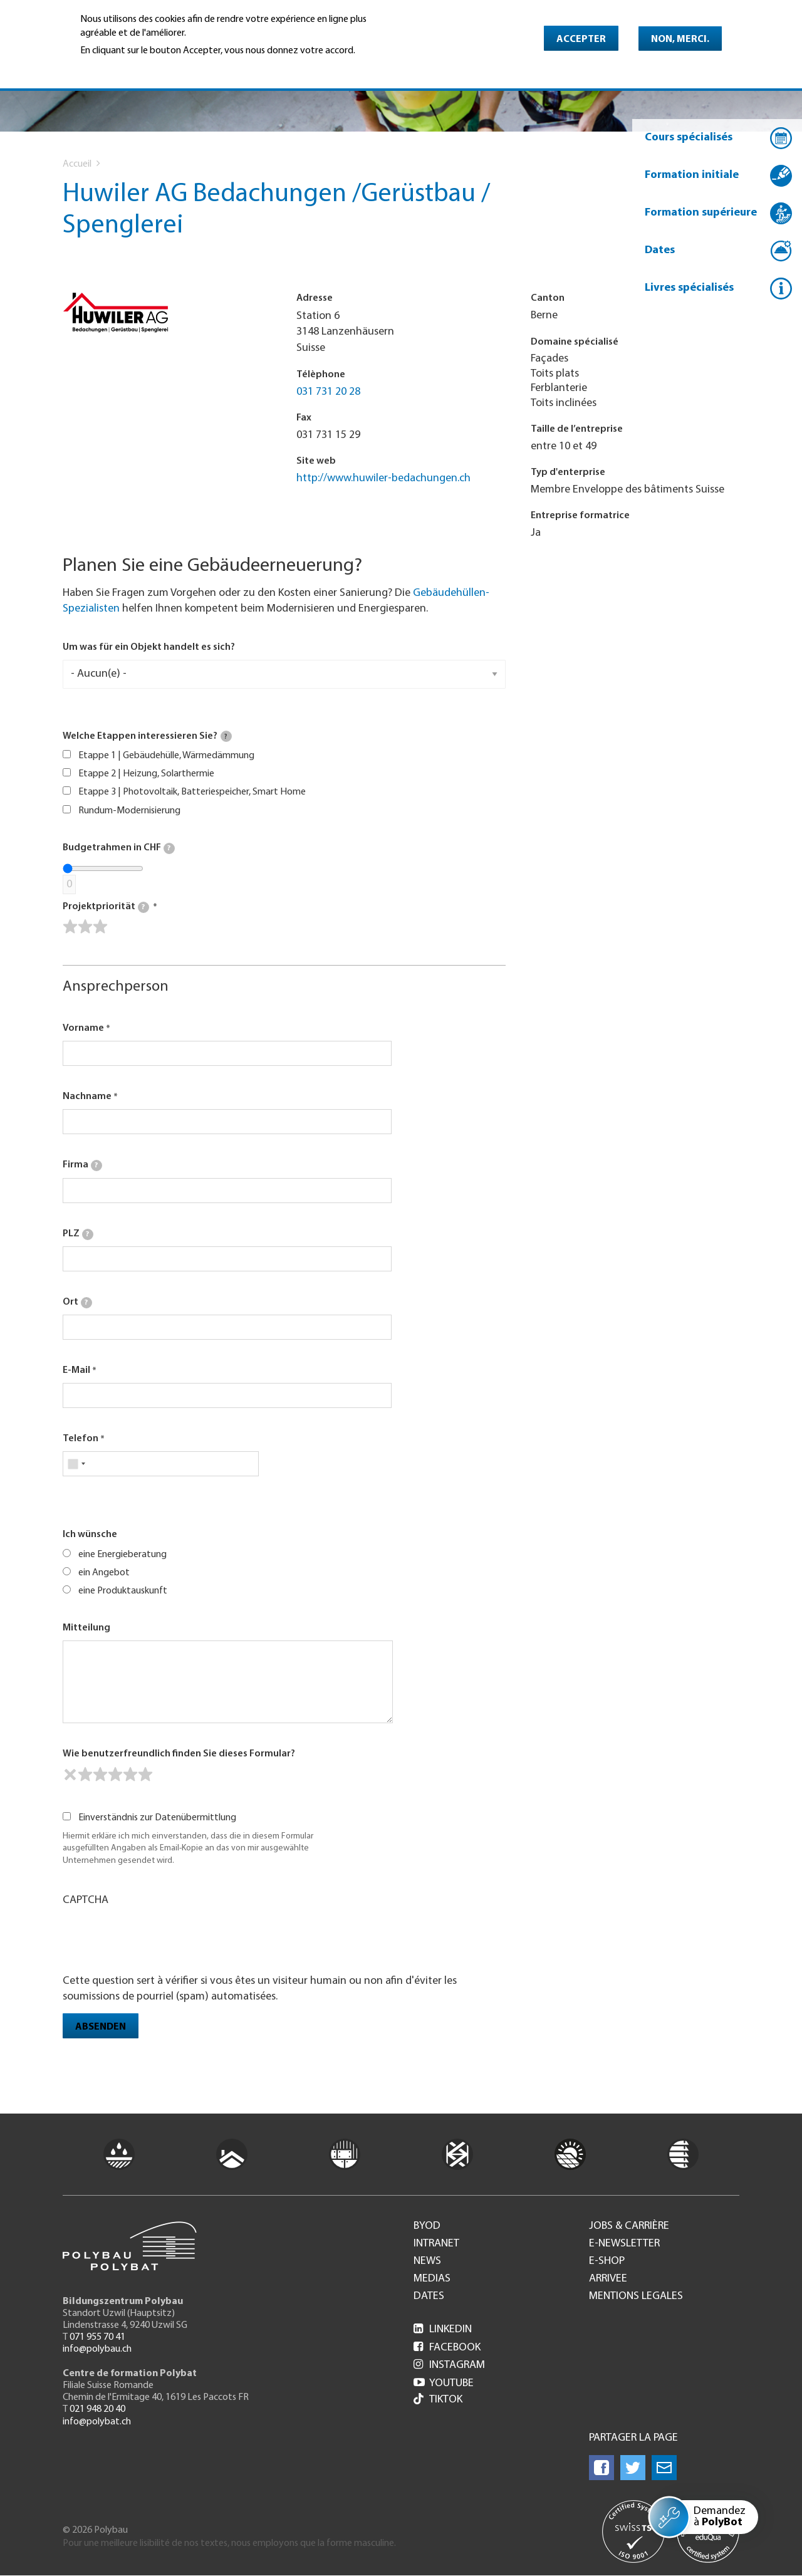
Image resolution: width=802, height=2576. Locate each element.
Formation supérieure (701, 213)
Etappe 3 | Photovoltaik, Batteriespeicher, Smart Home (192, 792)
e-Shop (607, 2261)
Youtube (444, 2383)
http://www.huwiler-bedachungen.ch (383, 478)
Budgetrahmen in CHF (119, 848)
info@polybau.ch (97, 2349)
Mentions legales (636, 2296)
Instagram (449, 2365)
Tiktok (438, 2400)
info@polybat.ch (97, 2422)
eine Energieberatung (122, 1555)
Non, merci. (680, 39)
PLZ (78, 1234)
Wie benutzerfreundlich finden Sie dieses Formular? (179, 1754)
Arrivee (608, 2279)
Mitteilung (86, 1628)
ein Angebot (104, 1573)
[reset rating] (70, 1774)
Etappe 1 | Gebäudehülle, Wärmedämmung (166, 756)
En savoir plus (112, 68)
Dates (660, 250)
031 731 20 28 (328, 392)
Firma (82, 1165)
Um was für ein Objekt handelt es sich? (149, 647)
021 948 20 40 (97, 2409)
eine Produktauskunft (122, 1591)
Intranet (436, 2244)
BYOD (427, 2226)
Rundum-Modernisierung (129, 811)
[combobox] (76, 1464)
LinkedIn (443, 2329)
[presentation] (158, 1938)
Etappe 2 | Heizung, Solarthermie (146, 774)
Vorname (83, 1028)
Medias (432, 2279)
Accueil (77, 164)
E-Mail (76, 1370)
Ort (77, 1302)
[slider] (85, 926)
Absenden (100, 2027)
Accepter (581, 39)
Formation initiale (692, 175)
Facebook (447, 2348)
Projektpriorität (106, 907)
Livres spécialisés (689, 288)
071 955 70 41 (97, 2337)
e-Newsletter (624, 2244)
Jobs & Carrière (629, 2226)
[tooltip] (226, 736)
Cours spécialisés (688, 137)
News (427, 2261)
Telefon (80, 1439)
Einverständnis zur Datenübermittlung (157, 1818)
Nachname (87, 1097)
